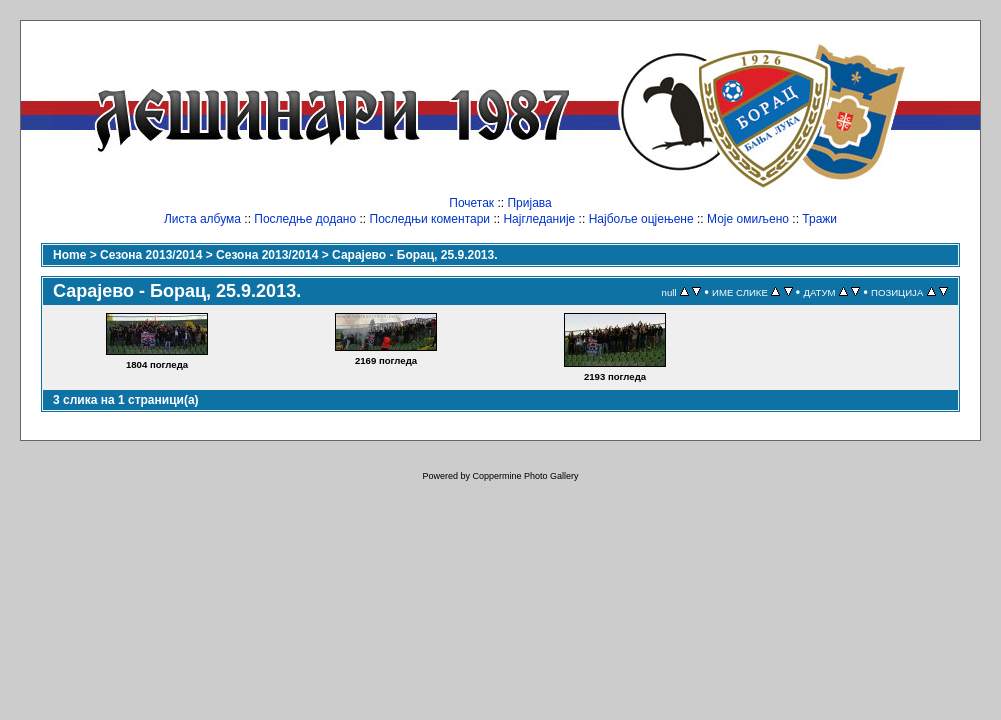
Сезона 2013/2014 (151, 255)
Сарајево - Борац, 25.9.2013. (414, 255)
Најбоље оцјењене (641, 219)
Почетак (471, 203)
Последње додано (305, 219)
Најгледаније (539, 219)
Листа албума (202, 219)
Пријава (529, 203)
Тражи (819, 219)
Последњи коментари (430, 219)
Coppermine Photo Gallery (525, 476)
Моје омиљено (748, 219)
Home (69, 255)
